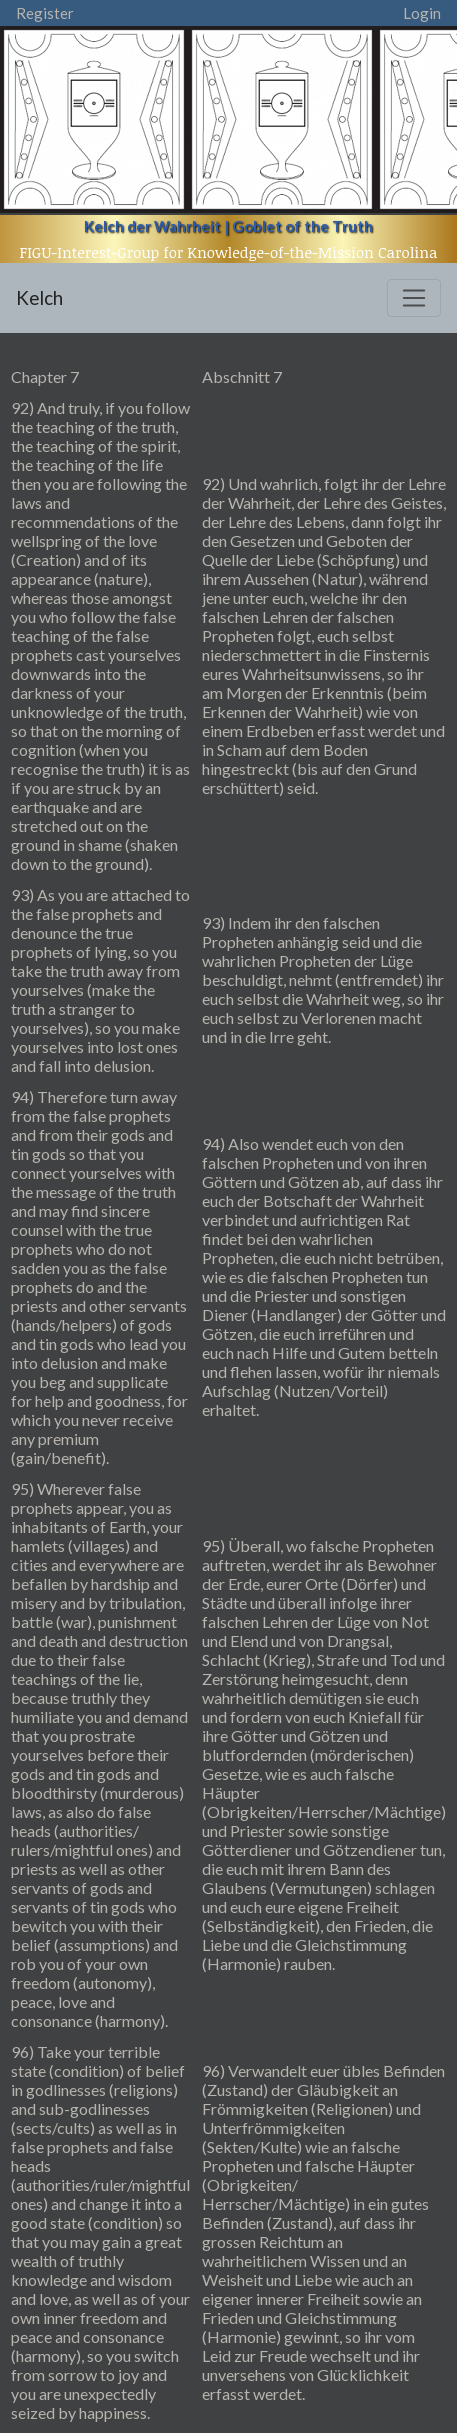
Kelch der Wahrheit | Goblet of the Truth (228, 226)
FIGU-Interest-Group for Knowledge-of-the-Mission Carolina (229, 252)
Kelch (39, 297)
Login (422, 13)
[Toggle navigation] (414, 298)
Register (45, 13)
